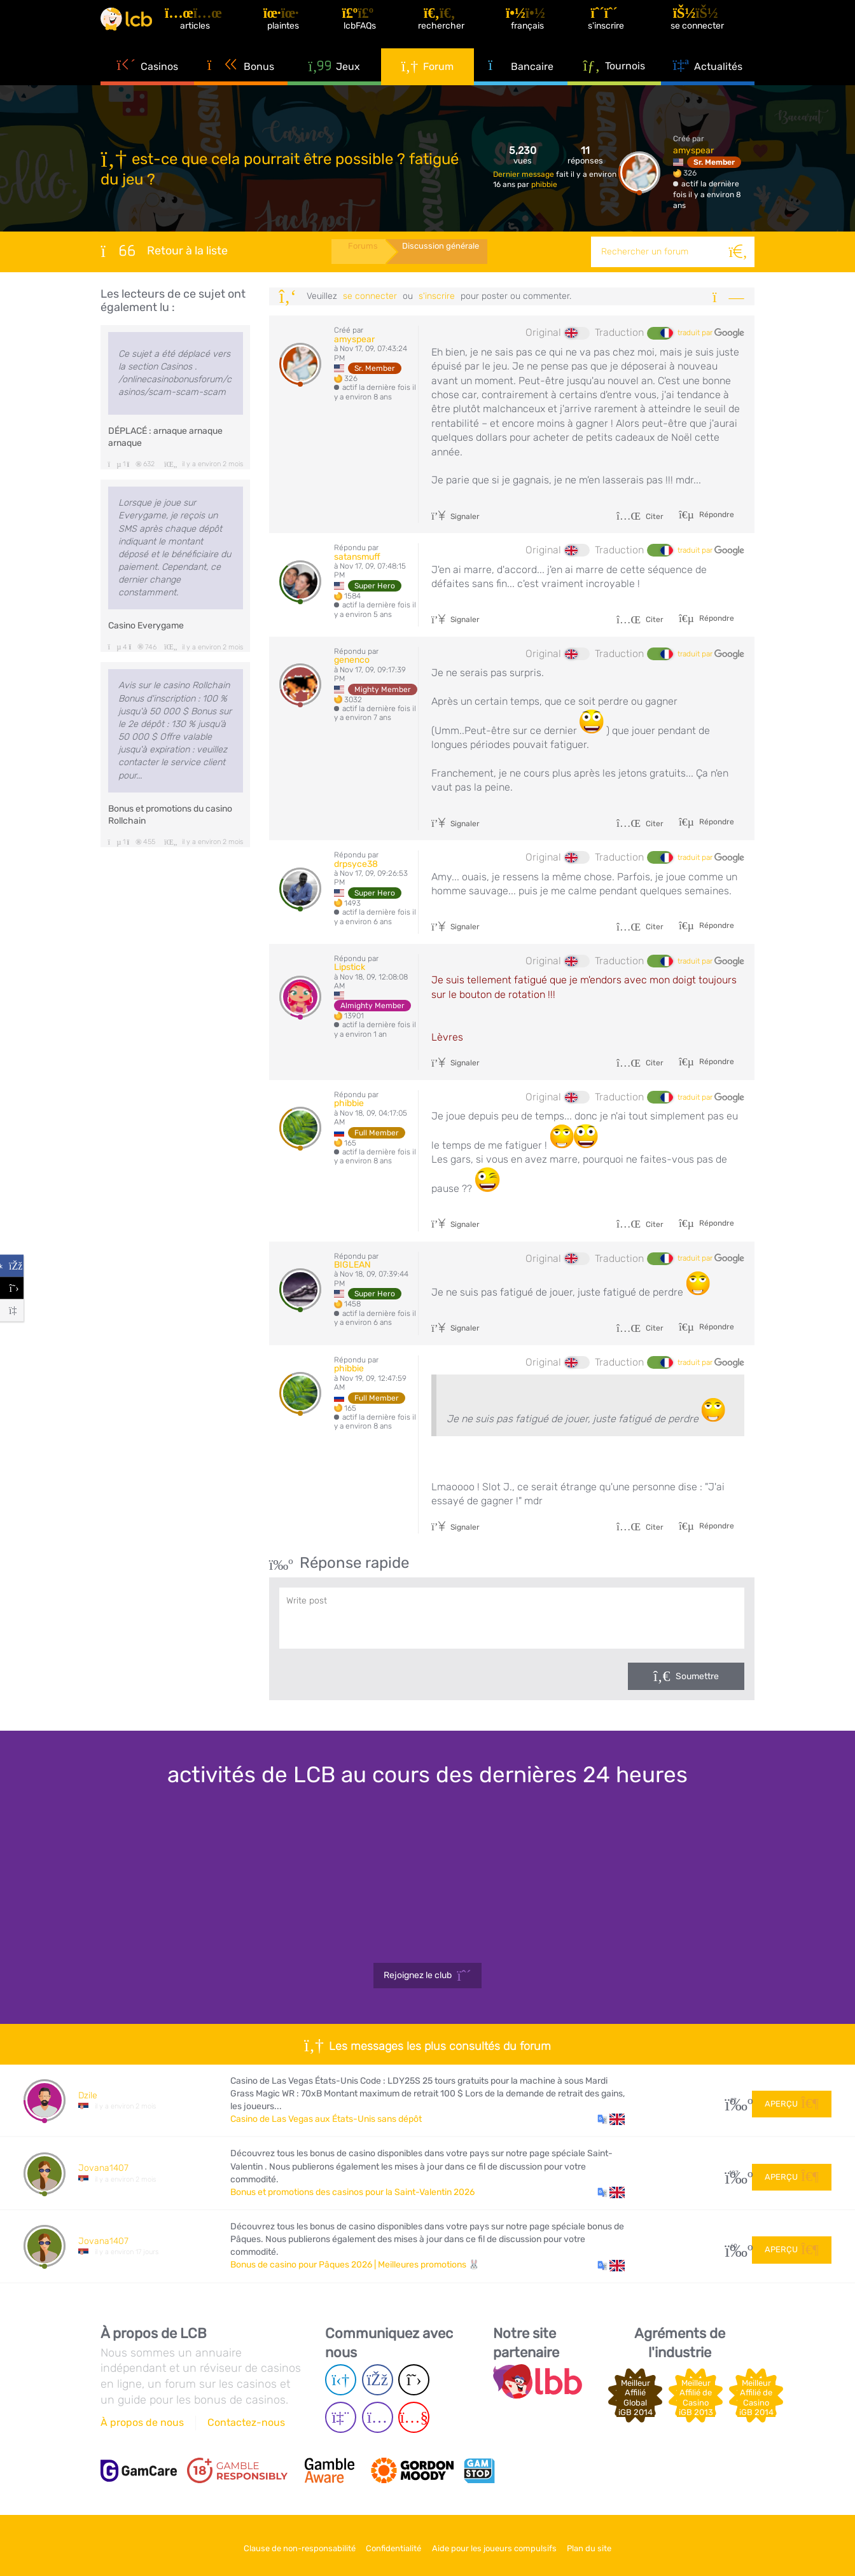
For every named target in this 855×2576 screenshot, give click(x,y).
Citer (640, 516)
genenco (352, 659)
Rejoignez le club (427, 1975)
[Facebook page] (377, 2379)
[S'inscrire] (618, 28)
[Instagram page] (377, 2417)
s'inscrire (437, 296)
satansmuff (357, 556)
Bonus (241, 82)
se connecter (370, 296)
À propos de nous (142, 2422)
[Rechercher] (739, 252)
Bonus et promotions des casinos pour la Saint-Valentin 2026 (352, 2192)
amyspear (693, 150)
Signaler (455, 516)
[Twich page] (340, 2417)
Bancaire (520, 82)
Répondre (715, 514)
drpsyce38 (356, 864)
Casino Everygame (146, 625)
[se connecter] (706, 28)
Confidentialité (387, 2543)
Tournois (614, 82)
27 (734, 2100)
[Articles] (219, 28)
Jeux (334, 82)
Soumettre (697, 1676)
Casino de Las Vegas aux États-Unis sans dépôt (326, 2119)
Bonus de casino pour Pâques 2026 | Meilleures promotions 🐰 (355, 2264)
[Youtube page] (413, 2417)
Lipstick (349, 967)
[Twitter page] (413, 2379)
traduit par (711, 333)
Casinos (147, 82)
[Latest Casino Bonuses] (139, 28)
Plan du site (609, 2543)
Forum (427, 82)
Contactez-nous (246, 2422)
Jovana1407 (103, 2168)
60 (734, 2246)
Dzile (87, 2095)
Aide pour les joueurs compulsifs (500, 2543)
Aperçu (792, 2100)
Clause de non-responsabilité (280, 2543)
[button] (611, 2119)
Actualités (707, 82)
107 (734, 2173)
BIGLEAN (352, 1264)
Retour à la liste (164, 250)
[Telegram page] (340, 2379)
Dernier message (524, 174)
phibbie (544, 184)
